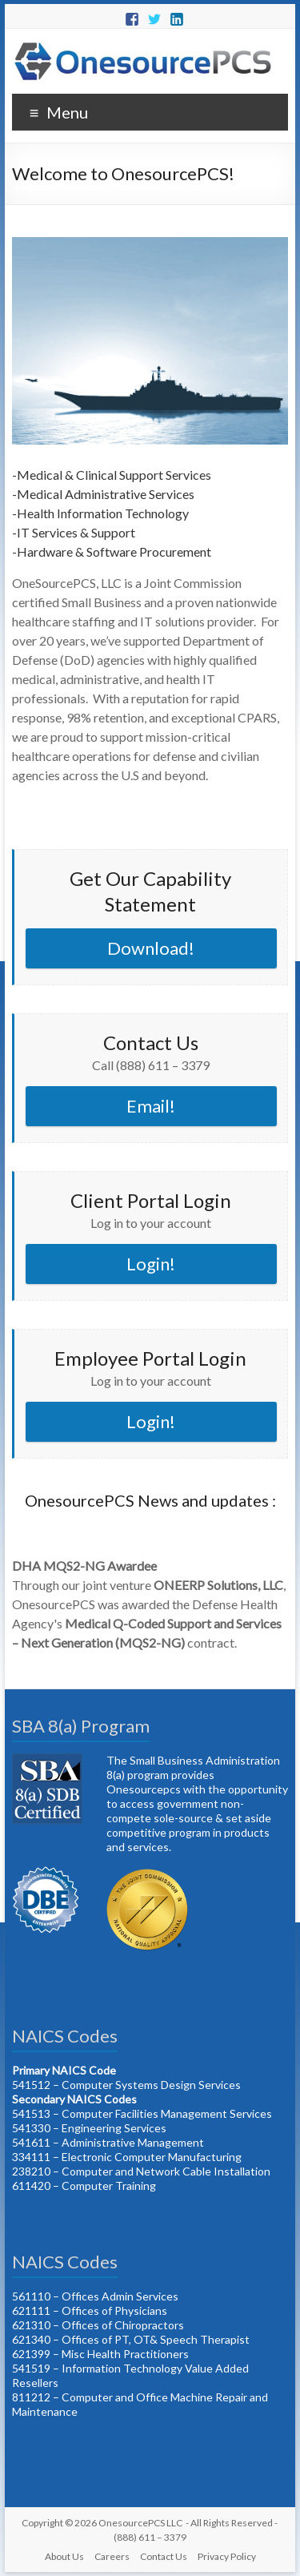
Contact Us (163, 2556)
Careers (112, 2556)
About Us (64, 2556)
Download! (150, 948)
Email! (150, 1106)
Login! (150, 1263)
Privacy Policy (227, 2556)
